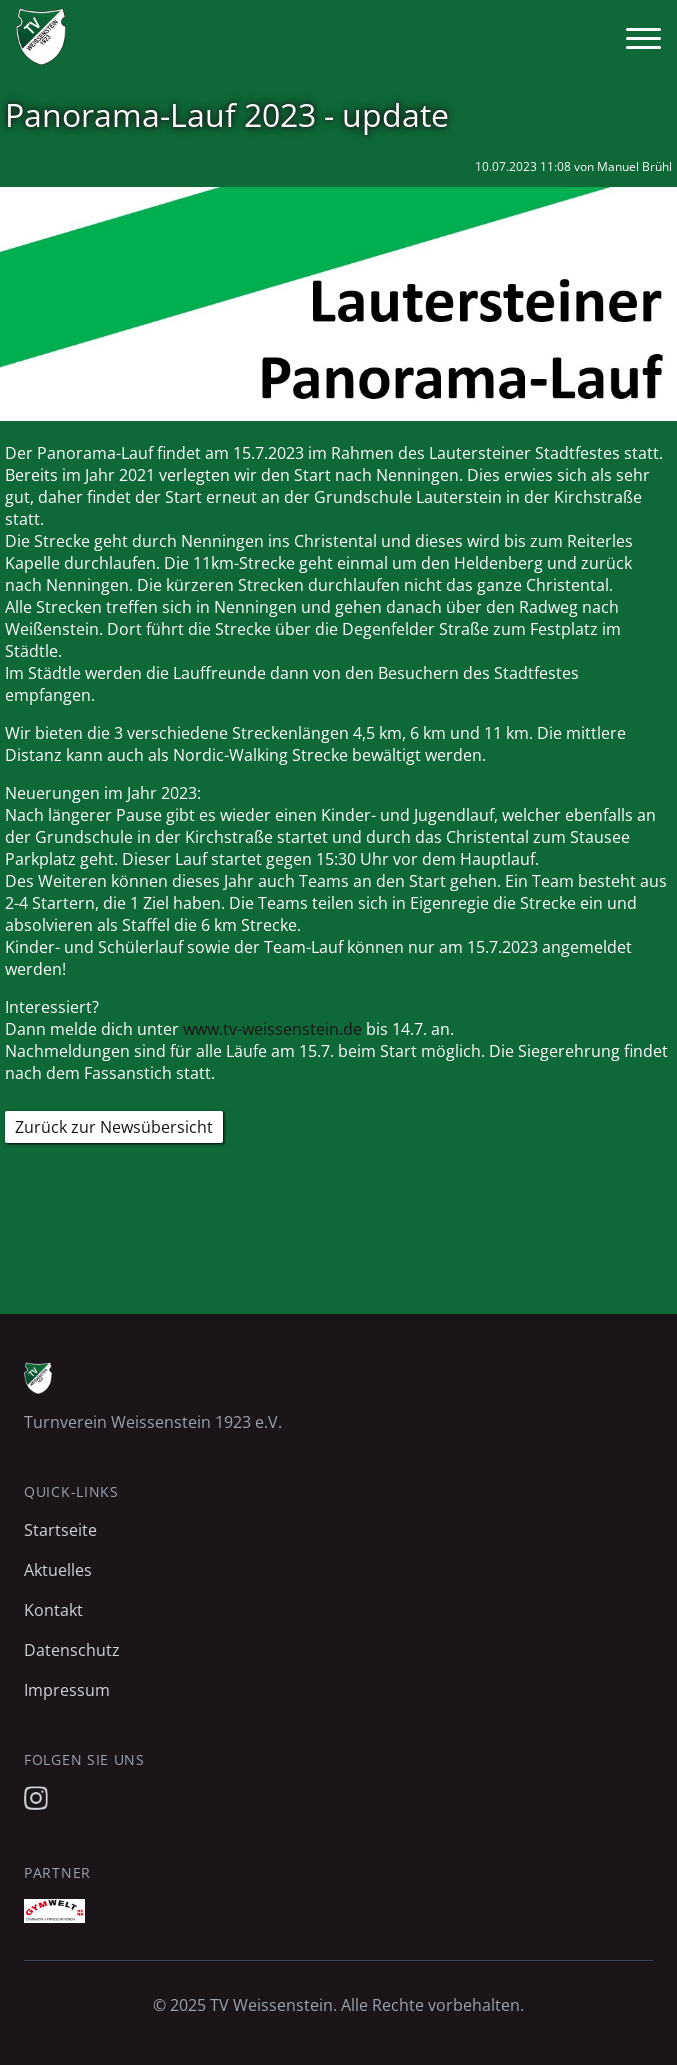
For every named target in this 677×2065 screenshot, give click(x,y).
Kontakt (53, 1610)
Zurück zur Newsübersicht (114, 1127)
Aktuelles (58, 1570)
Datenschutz (72, 1650)
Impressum (67, 1690)
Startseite (60, 1530)
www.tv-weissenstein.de (272, 1029)
